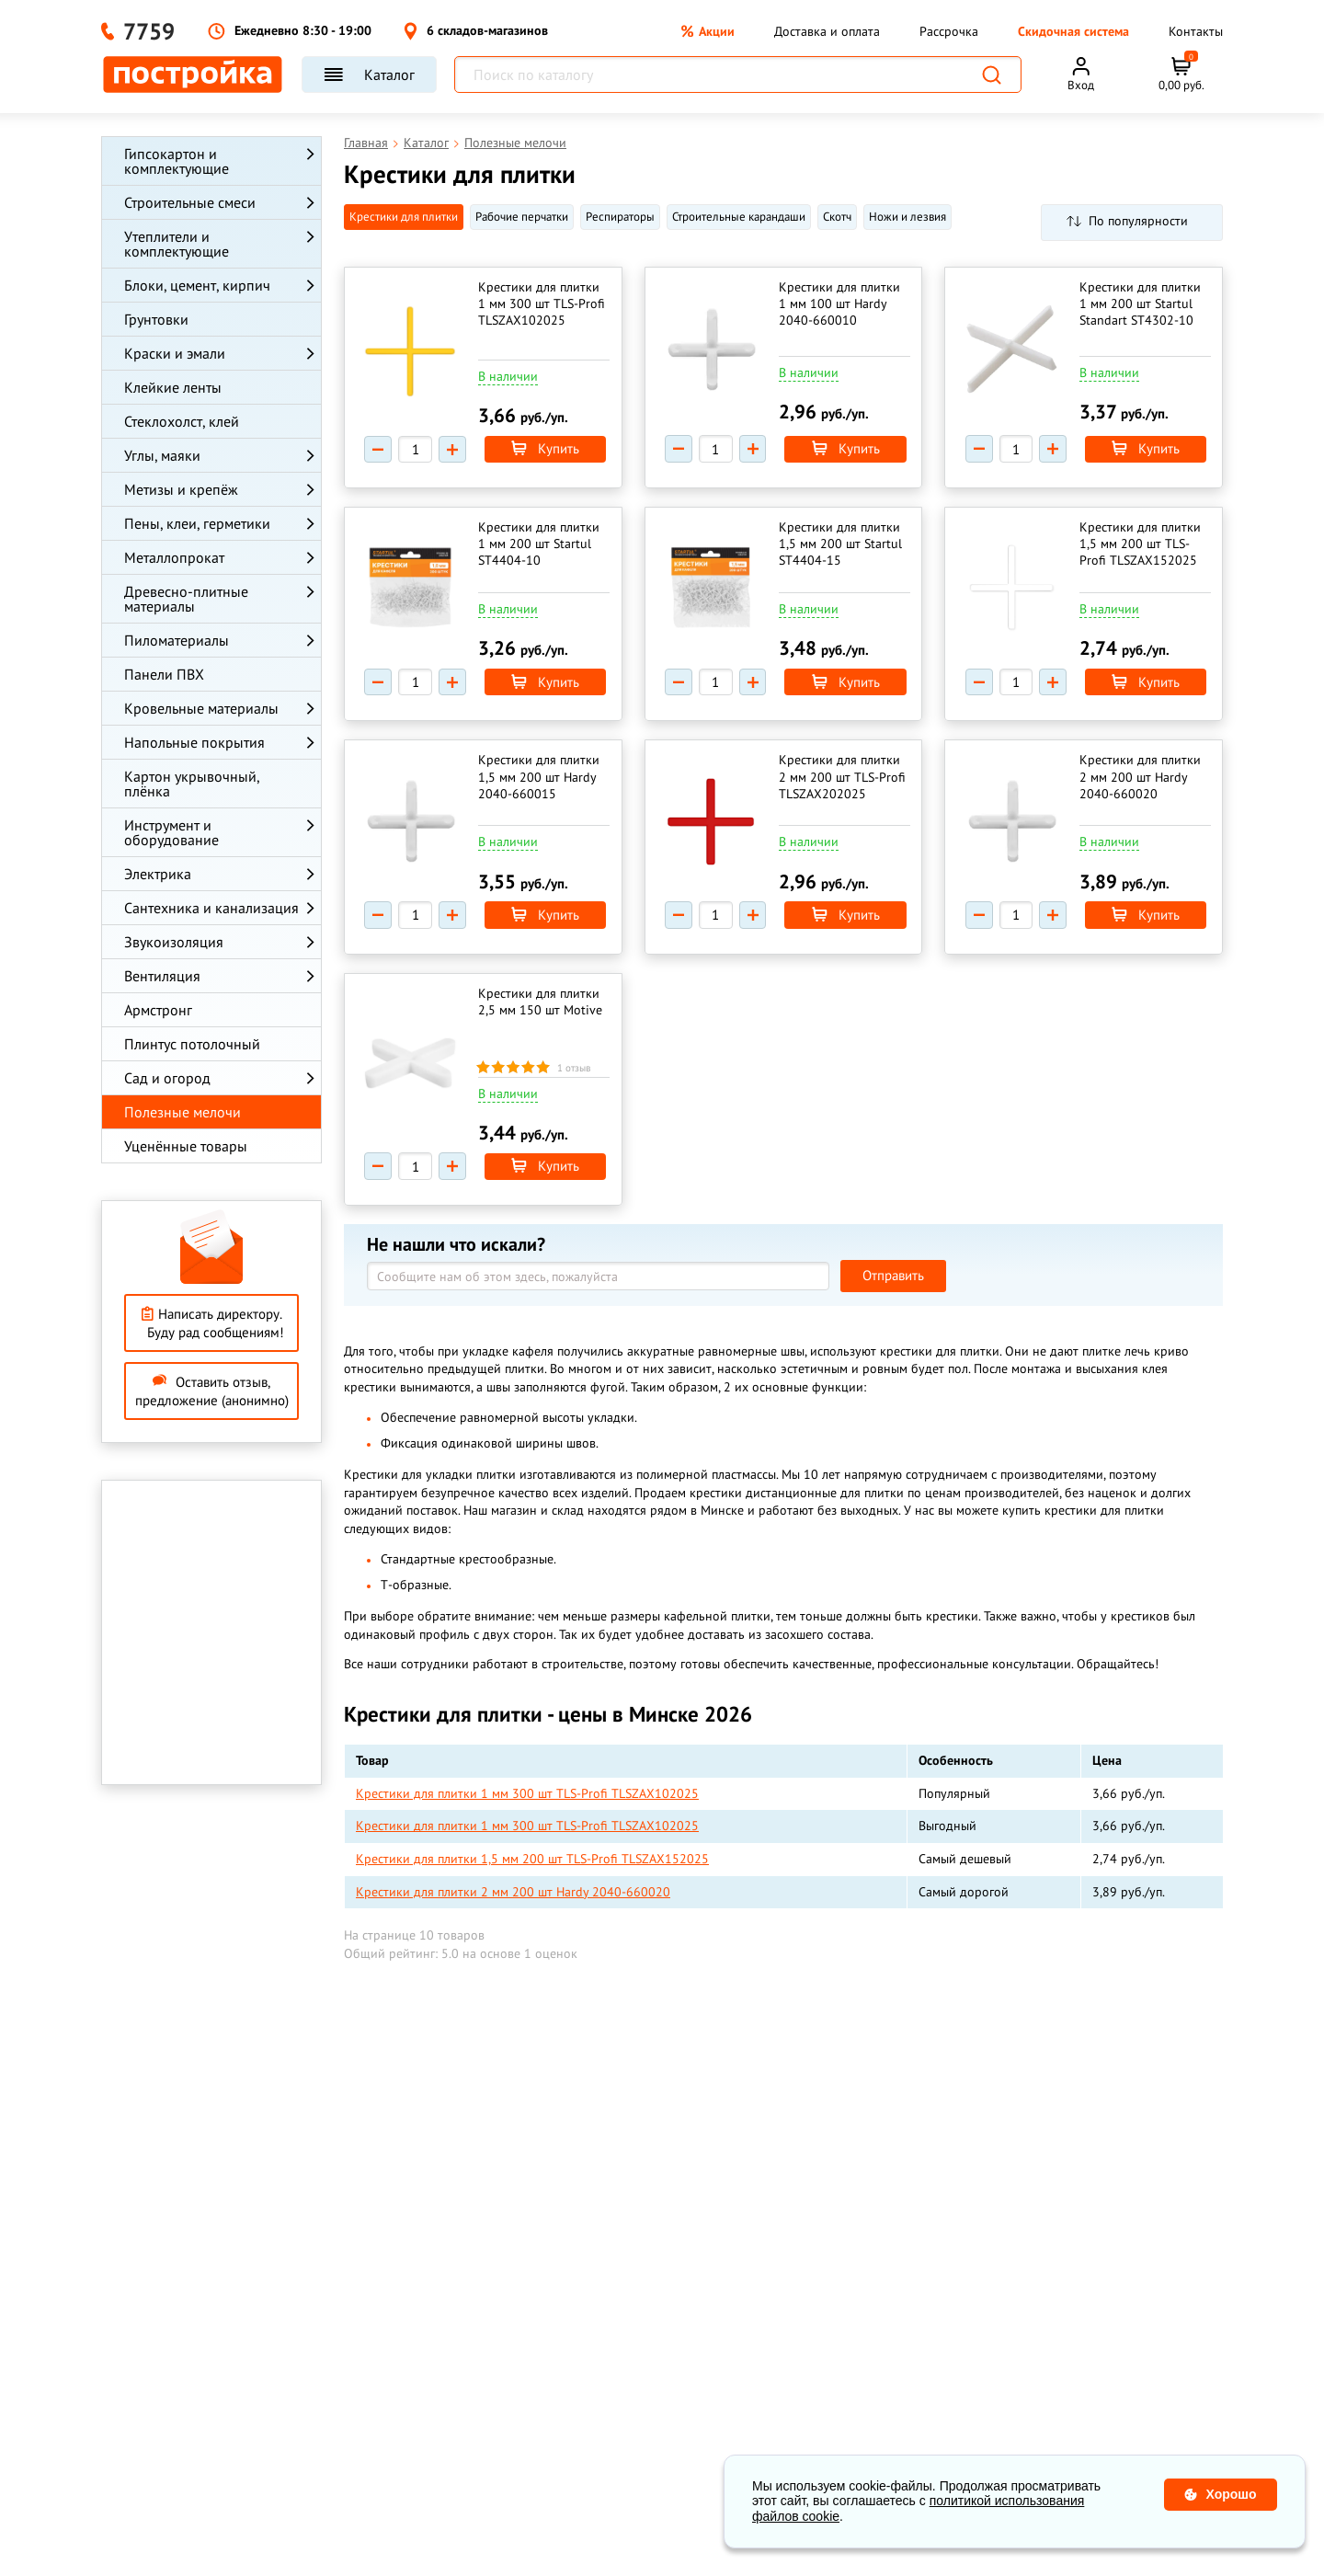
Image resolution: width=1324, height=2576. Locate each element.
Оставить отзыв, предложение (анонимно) (212, 1391)
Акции (708, 31)
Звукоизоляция (173, 942)
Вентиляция (162, 976)
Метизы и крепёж (181, 489)
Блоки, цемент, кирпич (197, 285)
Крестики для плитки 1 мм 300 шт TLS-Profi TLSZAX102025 (542, 303)
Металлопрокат (174, 557)
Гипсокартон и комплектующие (176, 160)
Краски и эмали (174, 353)
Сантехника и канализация (211, 908)
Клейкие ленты (173, 387)
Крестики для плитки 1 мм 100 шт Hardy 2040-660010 (840, 303)
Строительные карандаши (738, 216)
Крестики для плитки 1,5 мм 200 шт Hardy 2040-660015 (539, 779)
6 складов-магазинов (476, 31)
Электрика (157, 873)
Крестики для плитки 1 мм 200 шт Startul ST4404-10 (539, 545)
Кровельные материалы (201, 708)
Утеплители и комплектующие (176, 243)
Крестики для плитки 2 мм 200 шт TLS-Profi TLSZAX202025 (843, 779)
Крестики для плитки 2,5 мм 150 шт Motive (541, 1005)
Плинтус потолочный (192, 1044)
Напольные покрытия (194, 742)
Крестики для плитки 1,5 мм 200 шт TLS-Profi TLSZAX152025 (1140, 545)
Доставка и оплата (827, 31)
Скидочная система (1073, 31)
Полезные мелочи (182, 1112)
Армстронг (158, 1010)
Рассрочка (948, 31)
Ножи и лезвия (907, 216)
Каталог (369, 74)
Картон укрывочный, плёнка (191, 783)
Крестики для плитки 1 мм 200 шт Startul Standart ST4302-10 (1140, 303)
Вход (1080, 85)
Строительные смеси (190, 202)
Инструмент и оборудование (171, 832)
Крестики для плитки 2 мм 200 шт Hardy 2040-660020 (1140, 779)
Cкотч (837, 216)
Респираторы (620, 216)
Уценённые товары (185, 1146)
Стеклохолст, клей (181, 421)
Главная (366, 142)
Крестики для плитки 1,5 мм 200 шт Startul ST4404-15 (841, 545)
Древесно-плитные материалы (186, 598)
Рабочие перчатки (521, 216)
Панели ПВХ (164, 674)
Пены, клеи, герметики (197, 523)
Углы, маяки (162, 455)
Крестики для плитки (403, 216)
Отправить (893, 1280)
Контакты (1196, 31)
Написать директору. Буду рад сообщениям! (212, 1323)
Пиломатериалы (176, 640)
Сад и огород (167, 1078)
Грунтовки (156, 319)
